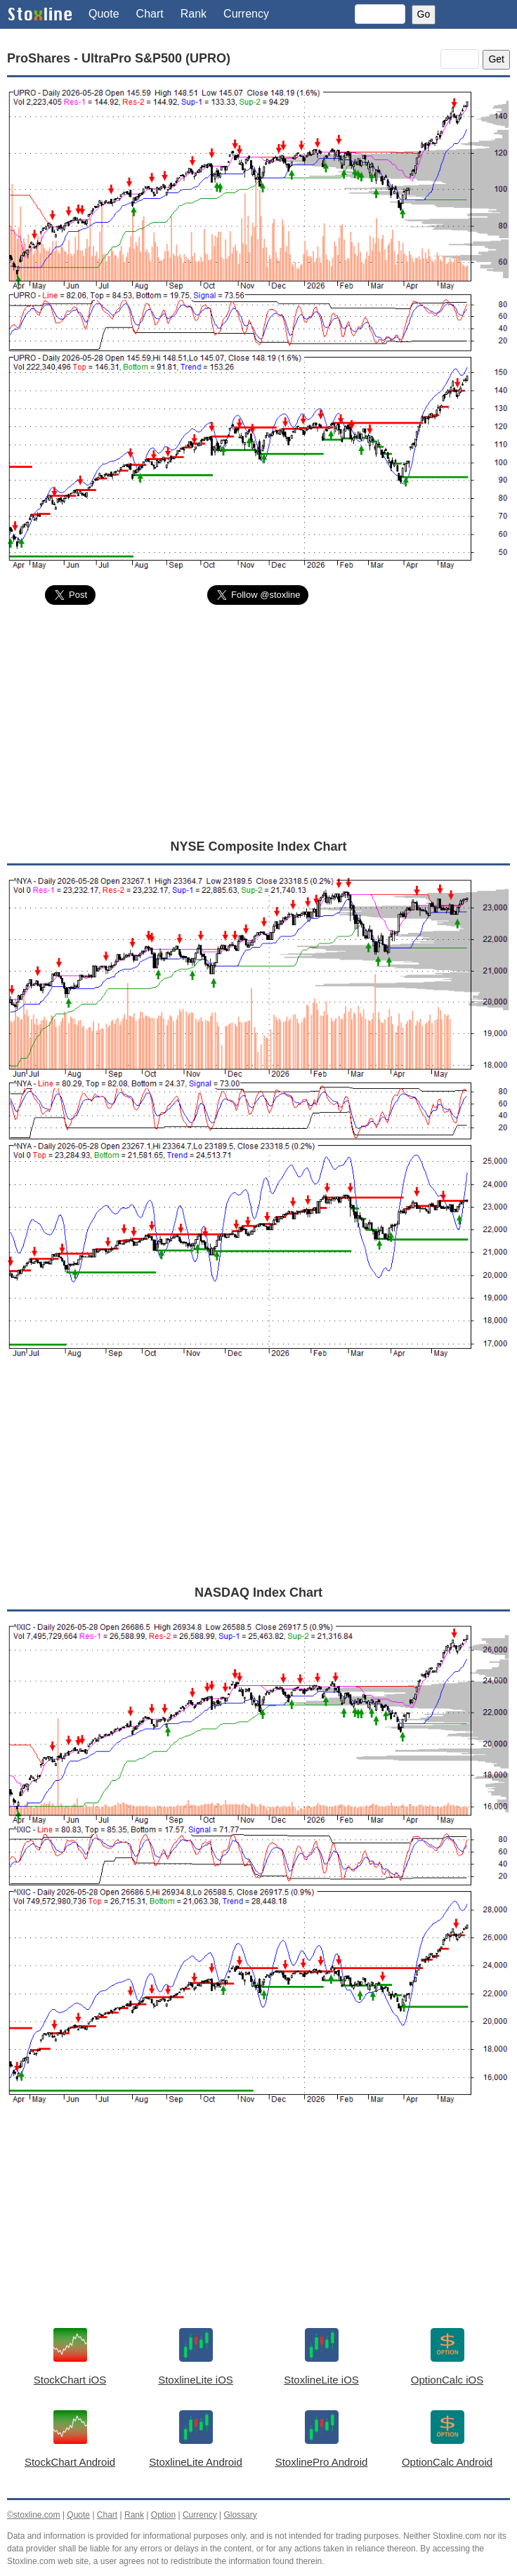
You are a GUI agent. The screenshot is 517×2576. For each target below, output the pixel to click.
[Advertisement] (258, 720)
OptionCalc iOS (447, 2380)
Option (163, 2515)
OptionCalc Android (447, 2462)
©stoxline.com (33, 2515)
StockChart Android (70, 2462)
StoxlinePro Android (321, 2462)
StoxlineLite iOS (195, 2380)
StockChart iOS (70, 2380)
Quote (104, 14)
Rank (194, 14)
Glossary (239, 2515)
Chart (150, 14)
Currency (246, 14)
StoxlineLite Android (195, 2462)
